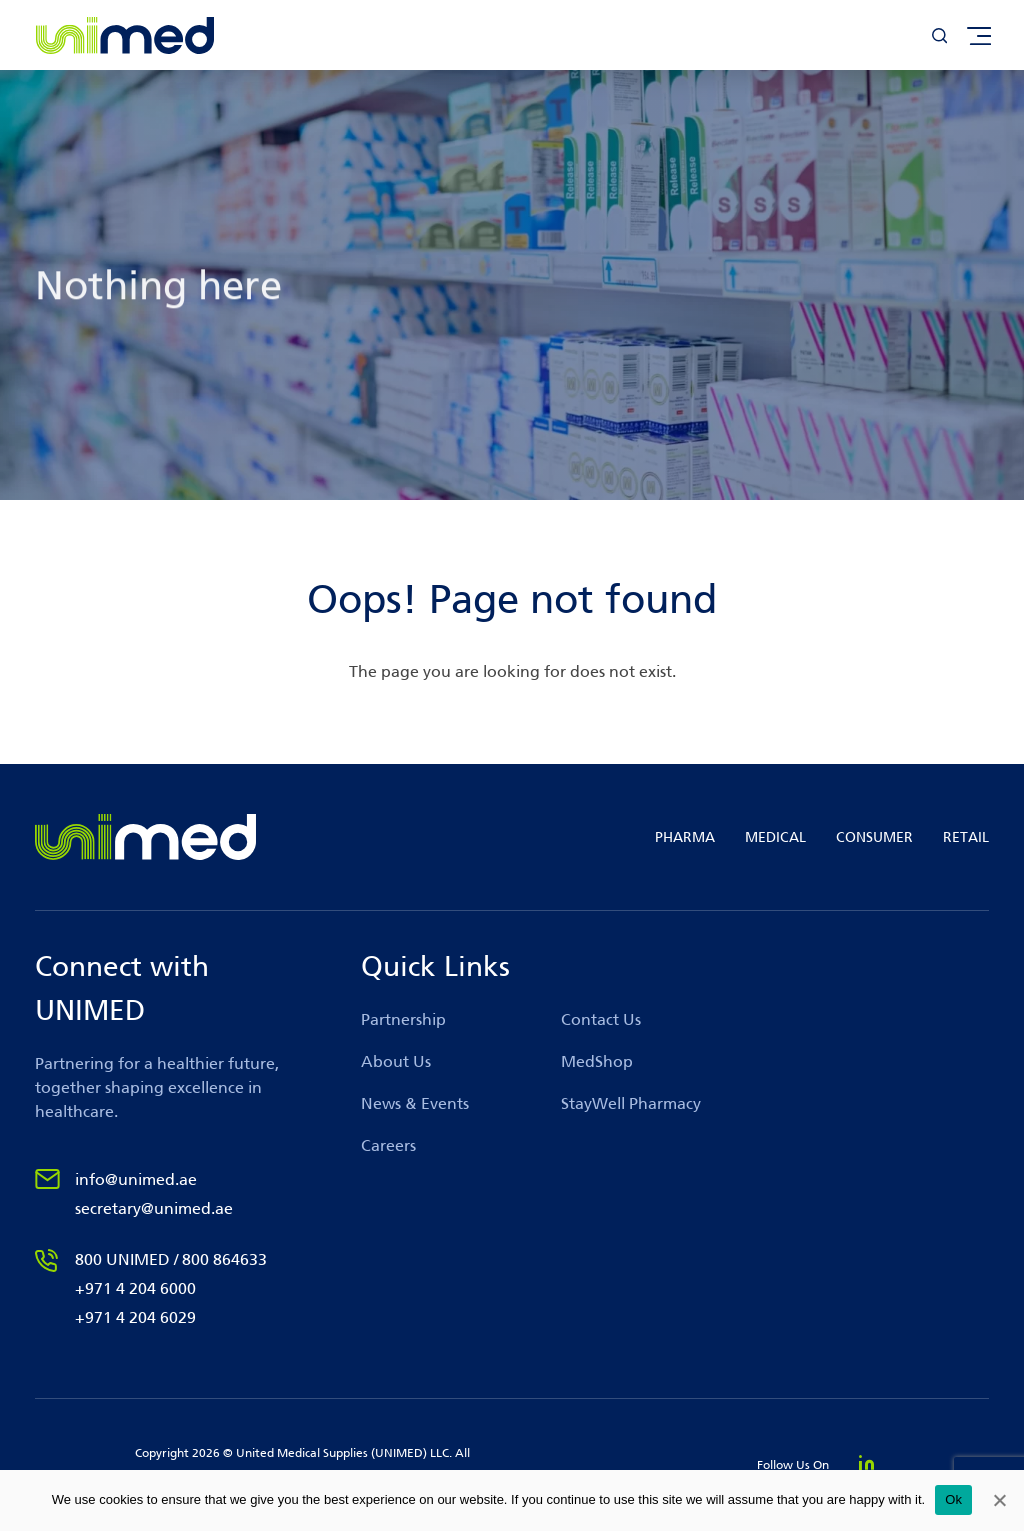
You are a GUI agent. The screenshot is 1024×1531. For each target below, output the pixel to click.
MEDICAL (775, 837)
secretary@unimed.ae (154, 1208)
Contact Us (601, 1019)
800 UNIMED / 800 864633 (171, 1259)
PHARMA (685, 837)
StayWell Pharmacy (631, 1103)
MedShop (597, 1061)
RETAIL (966, 837)
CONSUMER (874, 837)
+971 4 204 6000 (135, 1288)
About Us (396, 1061)
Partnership (403, 1019)
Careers (388, 1145)
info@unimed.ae (136, 1179)
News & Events (415, 1103)
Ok (953, 1499)
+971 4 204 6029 (135, 1317)
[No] (999, 1500)
